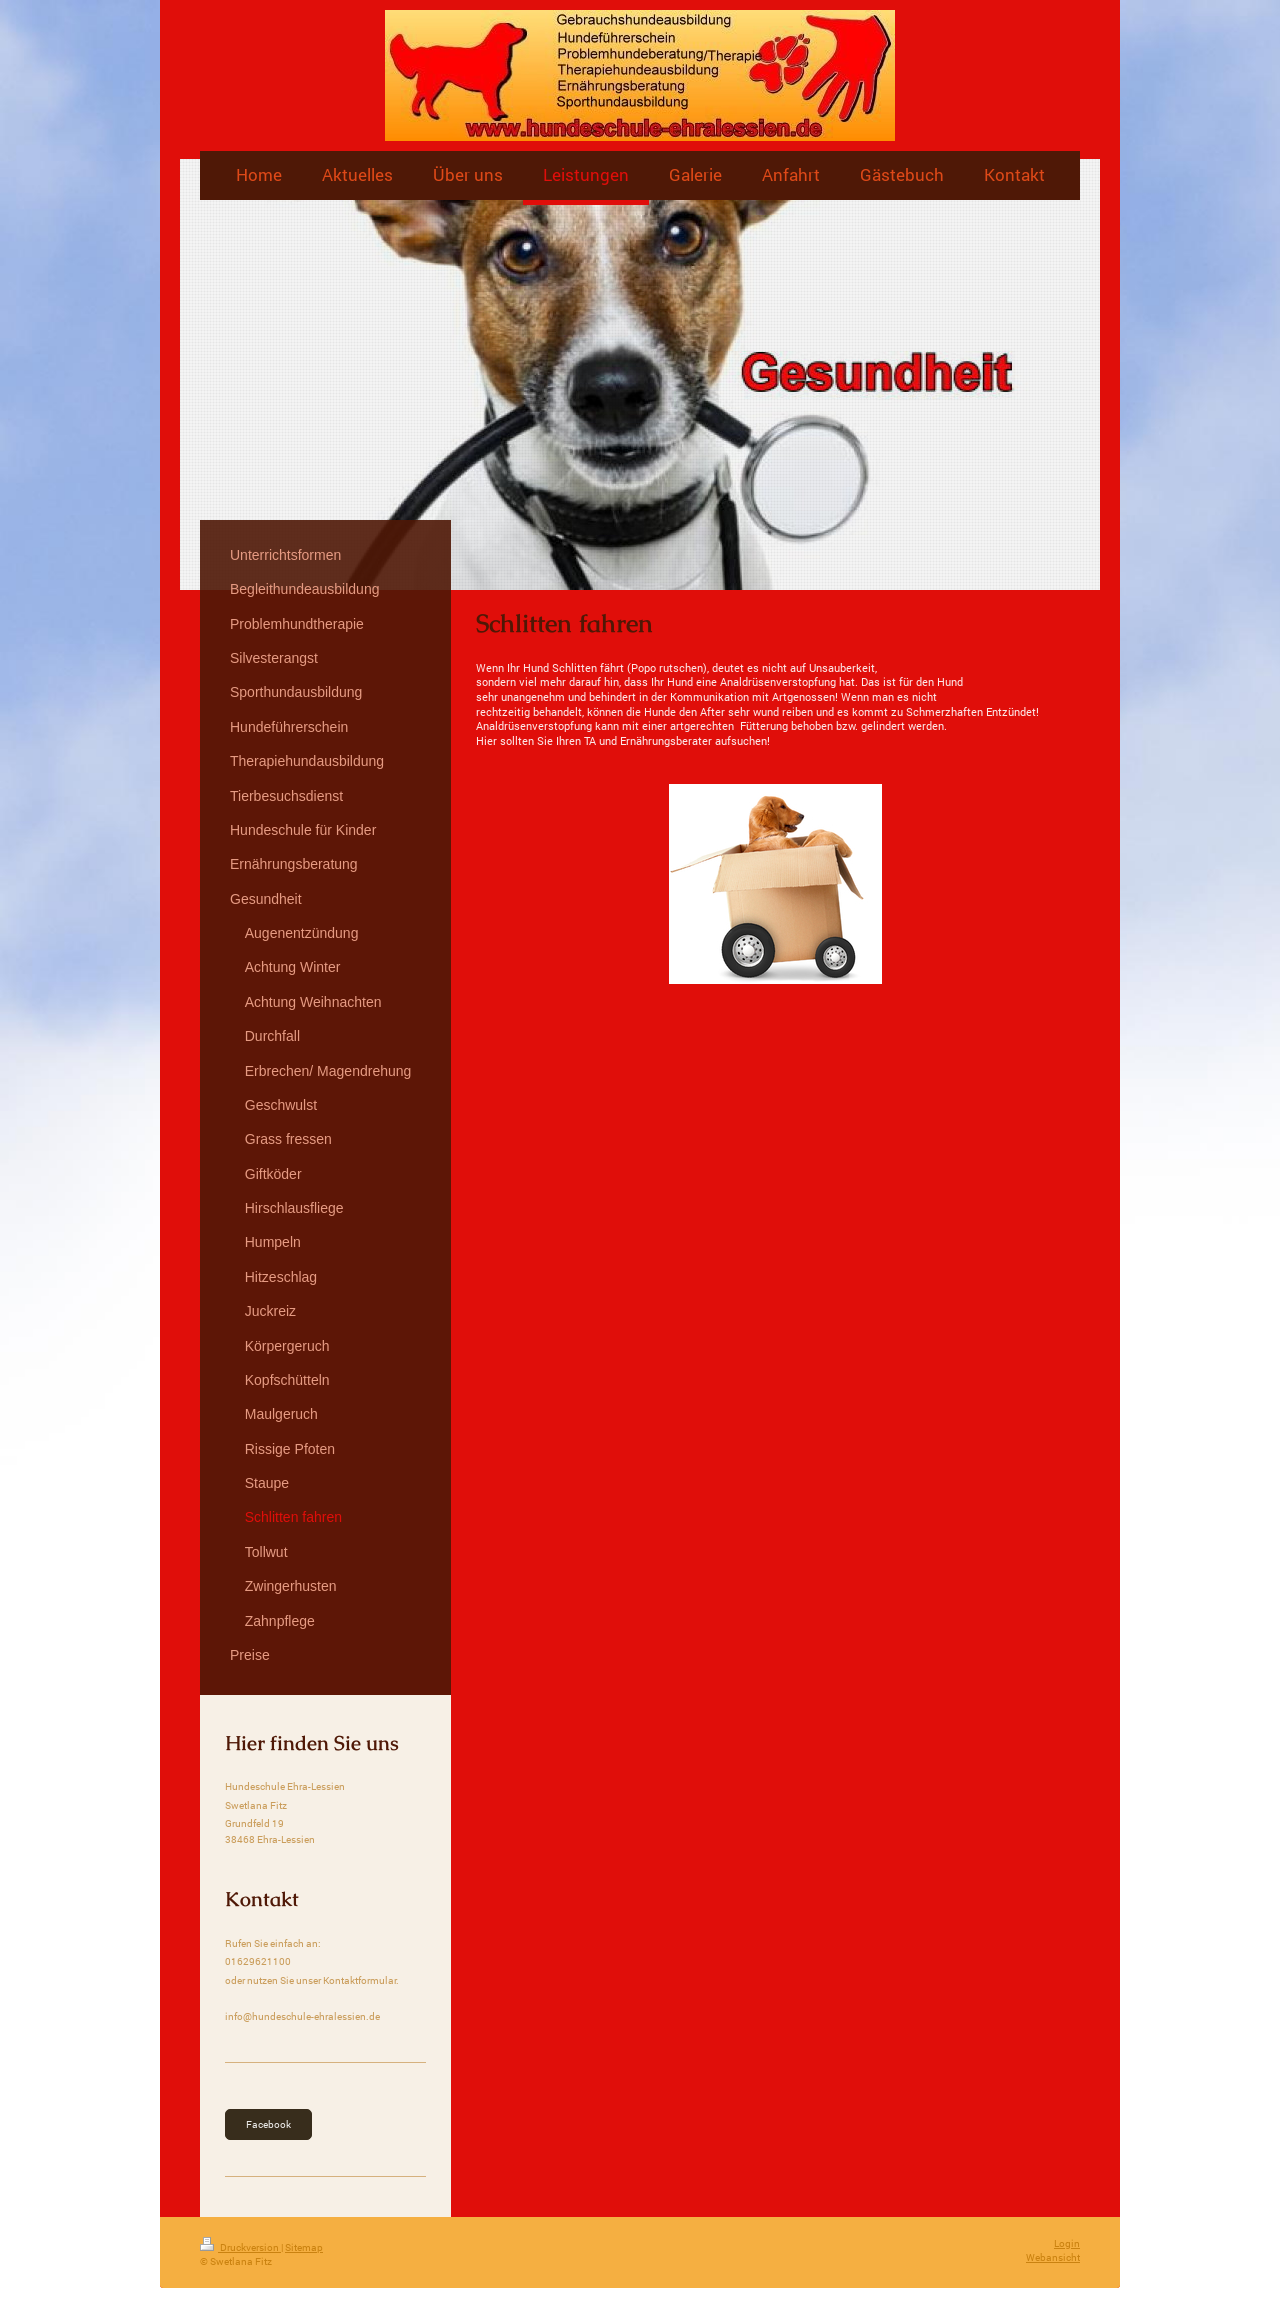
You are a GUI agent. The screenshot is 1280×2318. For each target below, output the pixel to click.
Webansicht (1053, 2257)
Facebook (268, 2124)
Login (1067, 2243)
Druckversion (240, 2247)
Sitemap (304, 2247)
